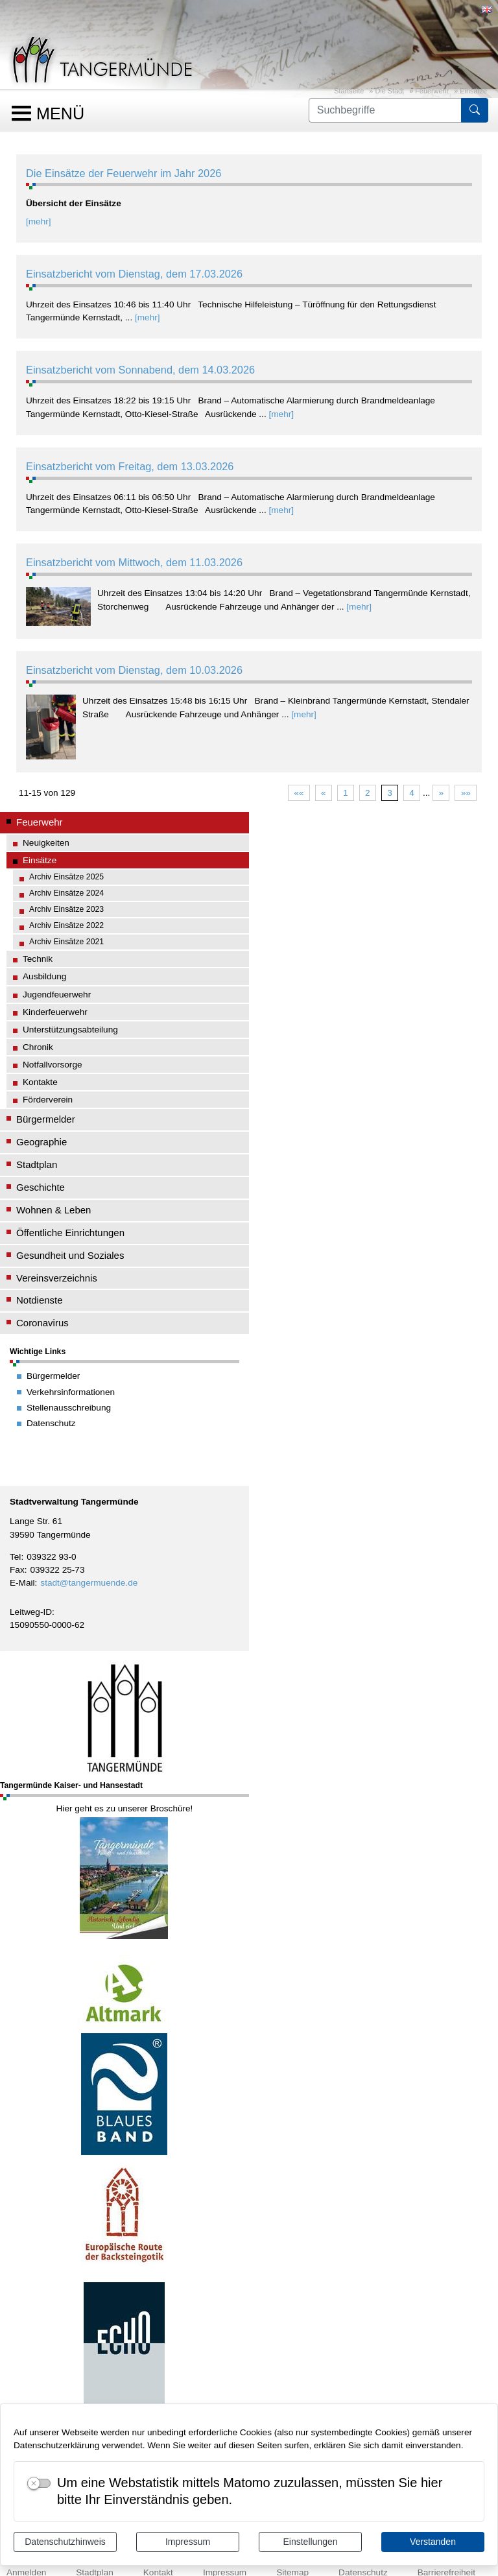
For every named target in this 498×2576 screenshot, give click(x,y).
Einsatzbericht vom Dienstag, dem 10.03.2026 (134, 670)
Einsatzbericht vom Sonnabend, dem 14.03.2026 (140, 370)
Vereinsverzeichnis (56, 1277)
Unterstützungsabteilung (70, 1029)
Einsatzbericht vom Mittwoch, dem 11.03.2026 (134, 562)
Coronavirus (42, 1322)
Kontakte (40, 1082)
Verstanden (433, 2541)
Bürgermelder (45, 1119)
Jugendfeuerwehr (57, 994)
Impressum (187, 2541)
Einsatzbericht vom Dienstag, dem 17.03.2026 (134, 274)
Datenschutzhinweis (65, 2541)
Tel (15, 1557)
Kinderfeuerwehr (55, 1012)
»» (466, 793)
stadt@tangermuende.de (88, 1583)
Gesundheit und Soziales (70, 1255)
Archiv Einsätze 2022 (66, 925)
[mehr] (38, 221)
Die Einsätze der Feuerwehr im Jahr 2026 (123, 173)
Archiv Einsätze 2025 (66, 876)
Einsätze (473, 91)
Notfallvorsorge (52, 1064)
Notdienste (39, 1300)
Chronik (38, 1047)
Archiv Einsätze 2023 (66, 909)
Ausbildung (44, 976)
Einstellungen (310, 2541)
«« (298, 793)
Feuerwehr (432, 91)
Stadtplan (36, 1164)
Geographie (41, 1141)
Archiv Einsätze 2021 (66, 941)
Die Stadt (389, 91)
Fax (17, 1570)
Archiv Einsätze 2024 (66, 893)
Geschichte (40, 1187)
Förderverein (48, 1099)
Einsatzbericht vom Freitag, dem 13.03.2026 (129, 466)
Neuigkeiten (46, 843)
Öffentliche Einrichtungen (70, 1232)
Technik (38, 959)
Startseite (349, 91)
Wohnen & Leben (53, 1209)
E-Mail (22, 1583)
